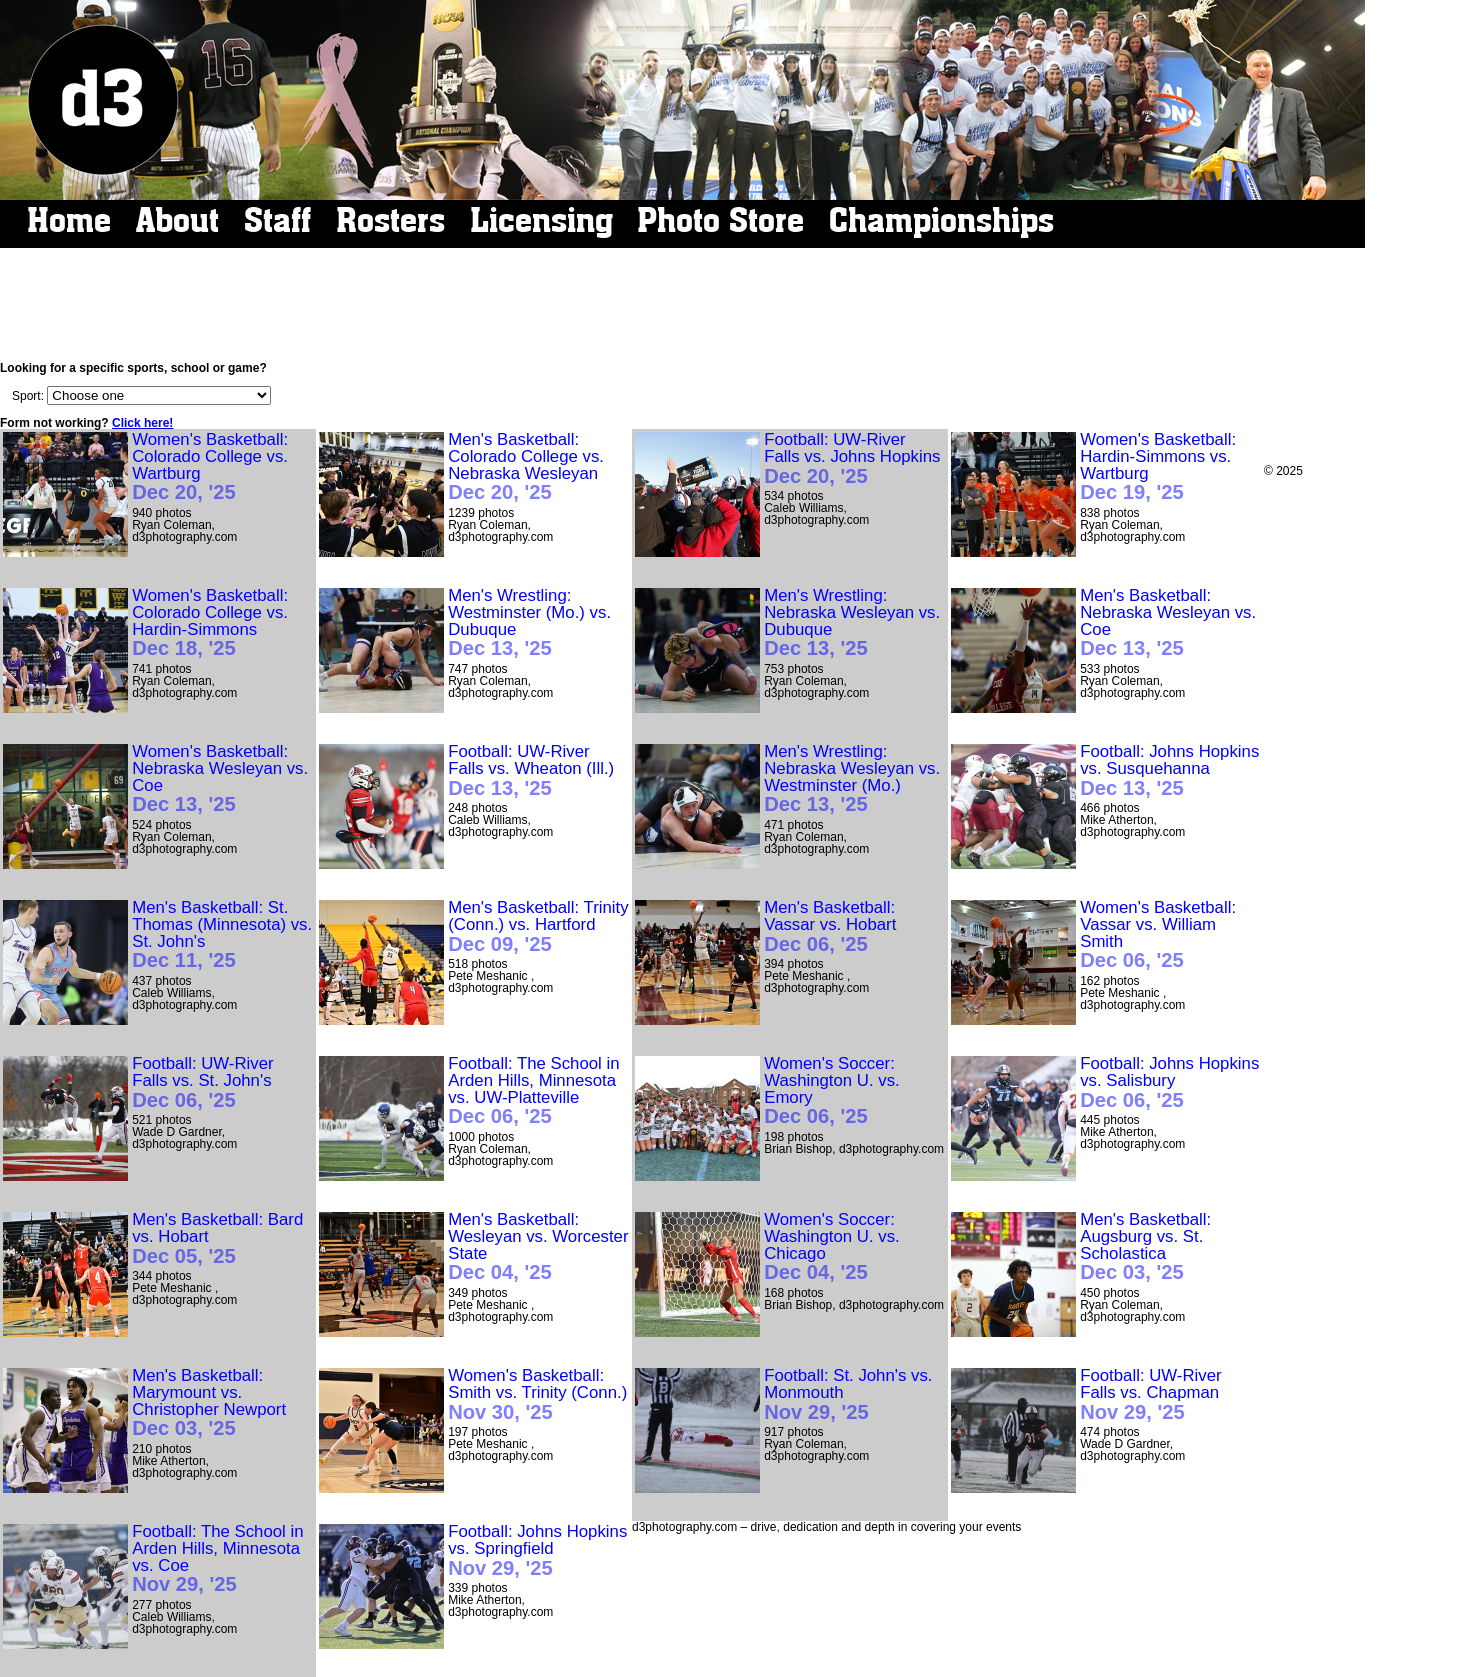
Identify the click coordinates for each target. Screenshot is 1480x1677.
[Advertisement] (687, 305)
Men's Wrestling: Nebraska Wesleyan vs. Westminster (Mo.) (852, 779)
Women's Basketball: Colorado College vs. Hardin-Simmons (210, 623)
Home (69, 220)
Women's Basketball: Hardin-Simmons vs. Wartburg (1158, 467)
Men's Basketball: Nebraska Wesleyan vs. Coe (1168, 623)
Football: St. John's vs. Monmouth (848, 1395)
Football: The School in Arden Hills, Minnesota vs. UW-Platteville (533, 1091)
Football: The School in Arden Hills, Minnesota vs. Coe (217, 1559)
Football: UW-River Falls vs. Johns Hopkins (852, 459)
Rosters (390, 220)
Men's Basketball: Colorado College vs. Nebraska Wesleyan (526, 467)
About (177, 220)
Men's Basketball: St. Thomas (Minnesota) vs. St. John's (222, 935)
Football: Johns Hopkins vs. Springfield (537, 1551)
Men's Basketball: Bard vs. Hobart (217, 1239)
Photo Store (720, 220)
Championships (941, 220)
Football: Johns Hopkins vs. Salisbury (1169, 1083)
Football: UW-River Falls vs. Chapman (1150, 1395)
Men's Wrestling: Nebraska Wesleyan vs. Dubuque (852, 623)
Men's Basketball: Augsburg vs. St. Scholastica (1145, 1247)
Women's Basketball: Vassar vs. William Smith (1158, 935)
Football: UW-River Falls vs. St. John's (202, 1083)
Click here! (142, 423)
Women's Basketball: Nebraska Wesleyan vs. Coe (220, 779)
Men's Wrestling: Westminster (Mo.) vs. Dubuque (529, 623)
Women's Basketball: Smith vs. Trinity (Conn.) (537, 1395)
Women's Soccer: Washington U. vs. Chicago (832, 1247)
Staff (277, 220)
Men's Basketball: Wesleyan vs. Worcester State (538, 1247)
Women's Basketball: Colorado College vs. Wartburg (210, 467)
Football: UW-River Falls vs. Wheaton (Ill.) (531, 771)
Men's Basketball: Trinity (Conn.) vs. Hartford (538, 927)
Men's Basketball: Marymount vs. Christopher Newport (209, 1403)
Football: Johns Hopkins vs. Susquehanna (1169, 771)
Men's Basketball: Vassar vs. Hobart (830, 927)
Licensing (541, 220)
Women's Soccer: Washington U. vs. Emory (832, 1091)
